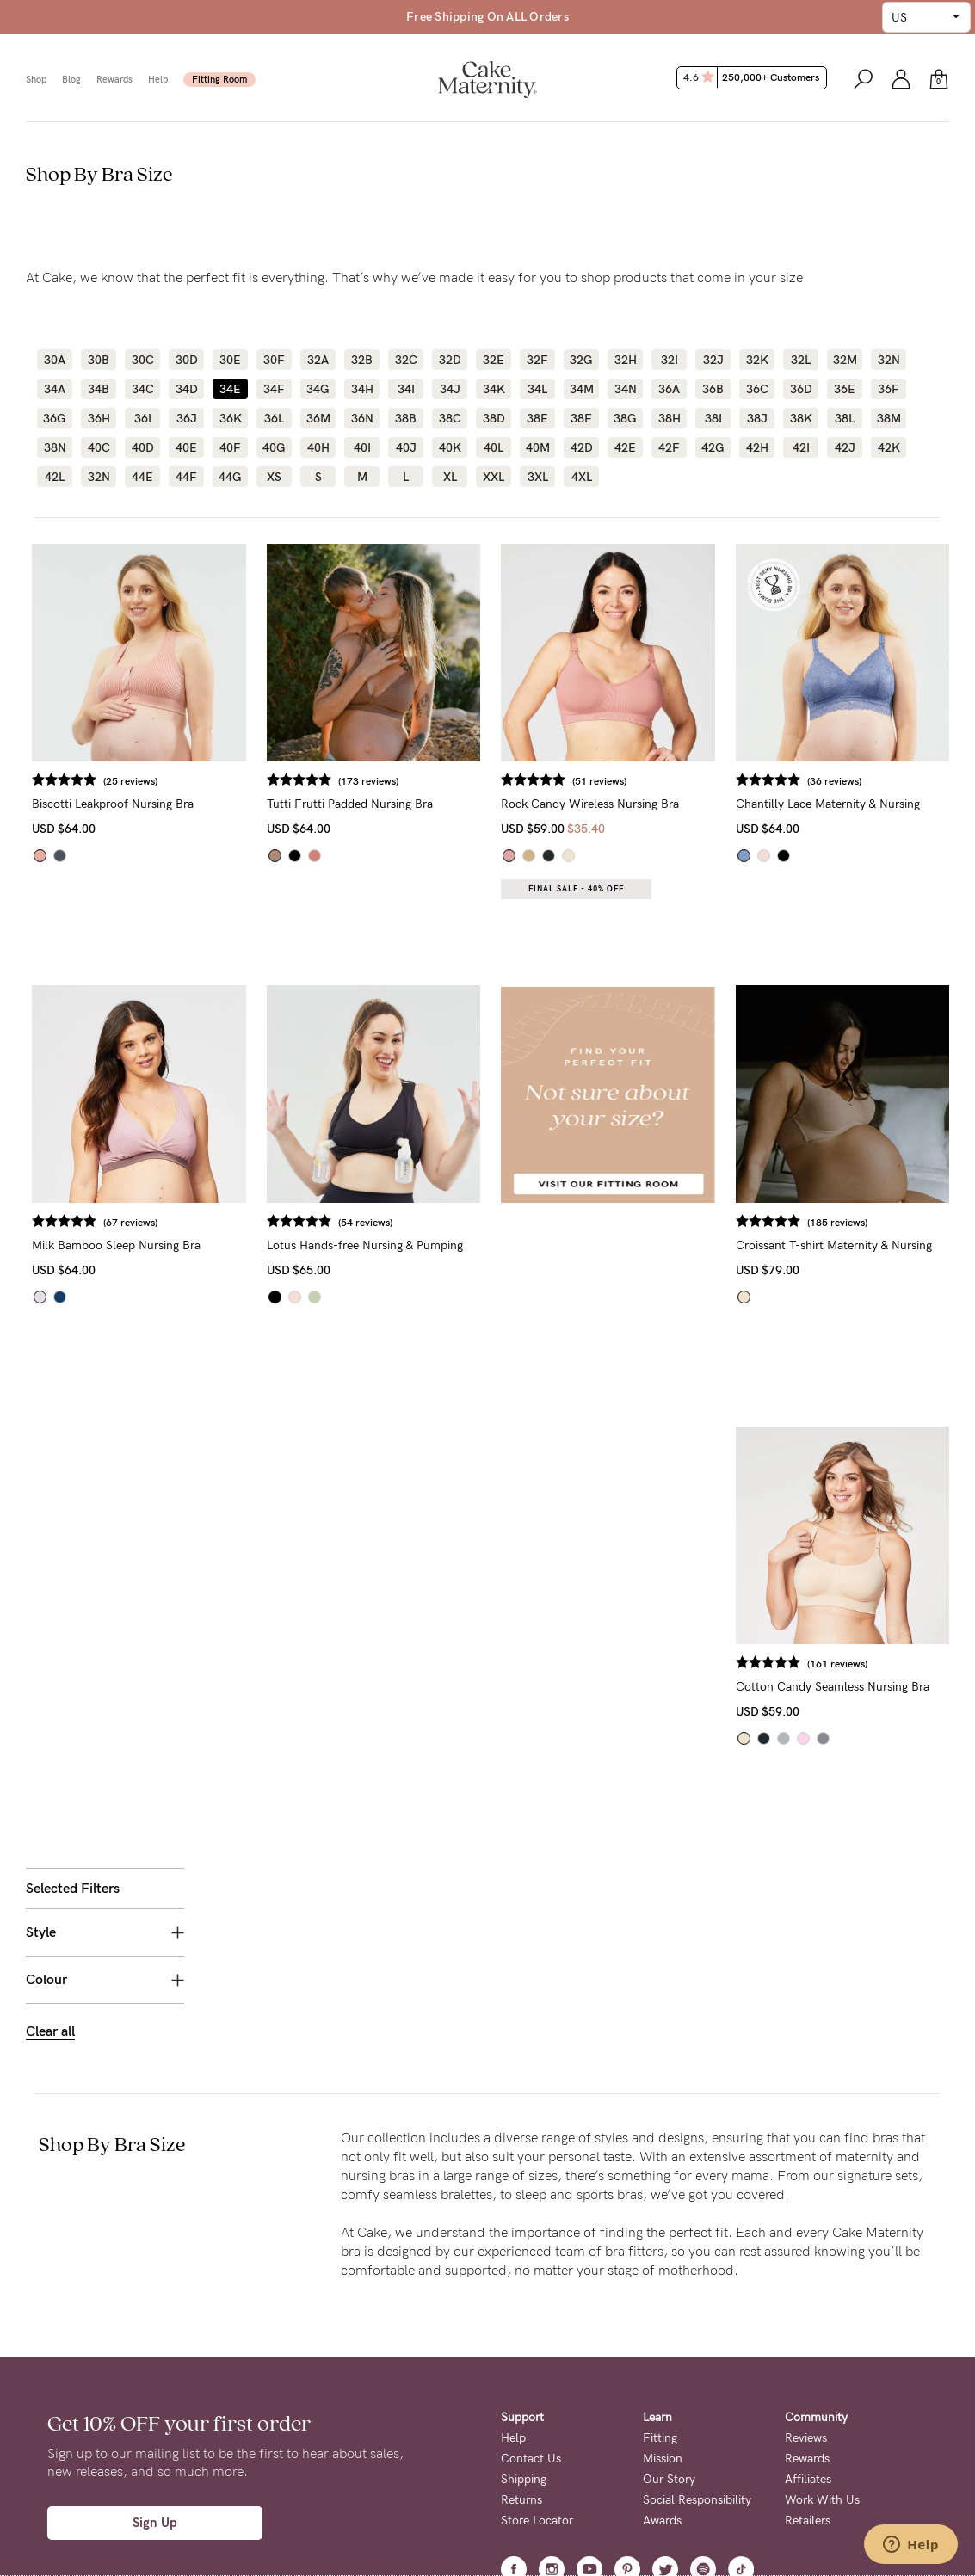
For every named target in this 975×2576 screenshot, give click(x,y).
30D (187, 359)
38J (757, 418)
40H (318, 447)
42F (669, 447)
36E (844, 389)
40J (406, 447)
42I (801, 447)
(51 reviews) (690, 781)
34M (582, 389)
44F (186, 476)
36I (142, 418)
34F (274, 389)
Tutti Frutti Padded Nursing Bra (485, 804)
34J (450, 389)
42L (55, 476)
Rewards (114, 79)
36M (318, 418)
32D (450, 359)
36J (186, 418)
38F (581, 418)
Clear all (50, 707)
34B (98, 389)
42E (625, 447)
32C (406, 359)
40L (493, 447)
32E (493, 359)
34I (406, 389)
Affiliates (808, 2288)
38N (55, 447)
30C (143, 359)
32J (713, 359)
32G (581, 359)
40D (143, 447)
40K (450, 447)
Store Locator (537, 2329)
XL (450, 476)
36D (801, 389)
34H (362, 389)
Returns (521, 2309)
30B (98, 359)
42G (713, 447)
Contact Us (531, 2267)
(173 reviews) (503, 781)
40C (99, 447)
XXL (493, 476)
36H (99, 418)
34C (143, 389)
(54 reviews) (500, 1223)
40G (274, 447)
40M (538, 447)
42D (582, 447)
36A (669, 389)
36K (230, 418)
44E (142, 476)
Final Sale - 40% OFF (666, 888)
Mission (662, 2267)
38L (845, 418)
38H (669, 418)
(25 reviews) (311, 781)
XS (274, 476)
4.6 (753, 77)
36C (757, 389)
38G (625, 418)
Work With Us (822, 2309)
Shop (36, 79)
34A (54, 389)
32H (625, 359)
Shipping (523, 2288)
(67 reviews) (311, 1223)
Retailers (807, 2329)
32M (845, 359)
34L (537, 389)
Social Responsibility (697, 2309)
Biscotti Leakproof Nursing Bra (293, 804)
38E (537, 418)
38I (713, 418)
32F (537, 359)
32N (889, 359)
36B (713, 389)
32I (669, 359)
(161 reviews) (882, 1664)
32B (362, 359)
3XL (538, 476)
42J (845, 447)
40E (186, 447)
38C (450, 418)
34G (318, 389)
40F (230, 447)
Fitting (660, 2247)
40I (362, 447)
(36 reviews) (879, 781)
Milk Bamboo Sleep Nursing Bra (297, 1245)
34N (625, 389)
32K (757, 359)
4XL (581, 476)
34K (494, 389)
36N (362, 418)
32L (801, 359)
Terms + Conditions (553, 2461)
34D (187, 389)
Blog (71, 79)
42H (757, 447)
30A (54, 359)
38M (889, 418)
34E (230, 389)
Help (158, 79)
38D (494, 418)
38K (801, 418)
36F (888, 389)
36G (54, 418)
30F (274, 359)
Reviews (806, 2247)
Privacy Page (451, 2514)
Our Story (669, 2288)
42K (889, 447)
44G (230, 476)
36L (274, 418)
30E (230, 359)
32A (318, 359)
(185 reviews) (882, 1223)
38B (406, 418)
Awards (662, 2329)
